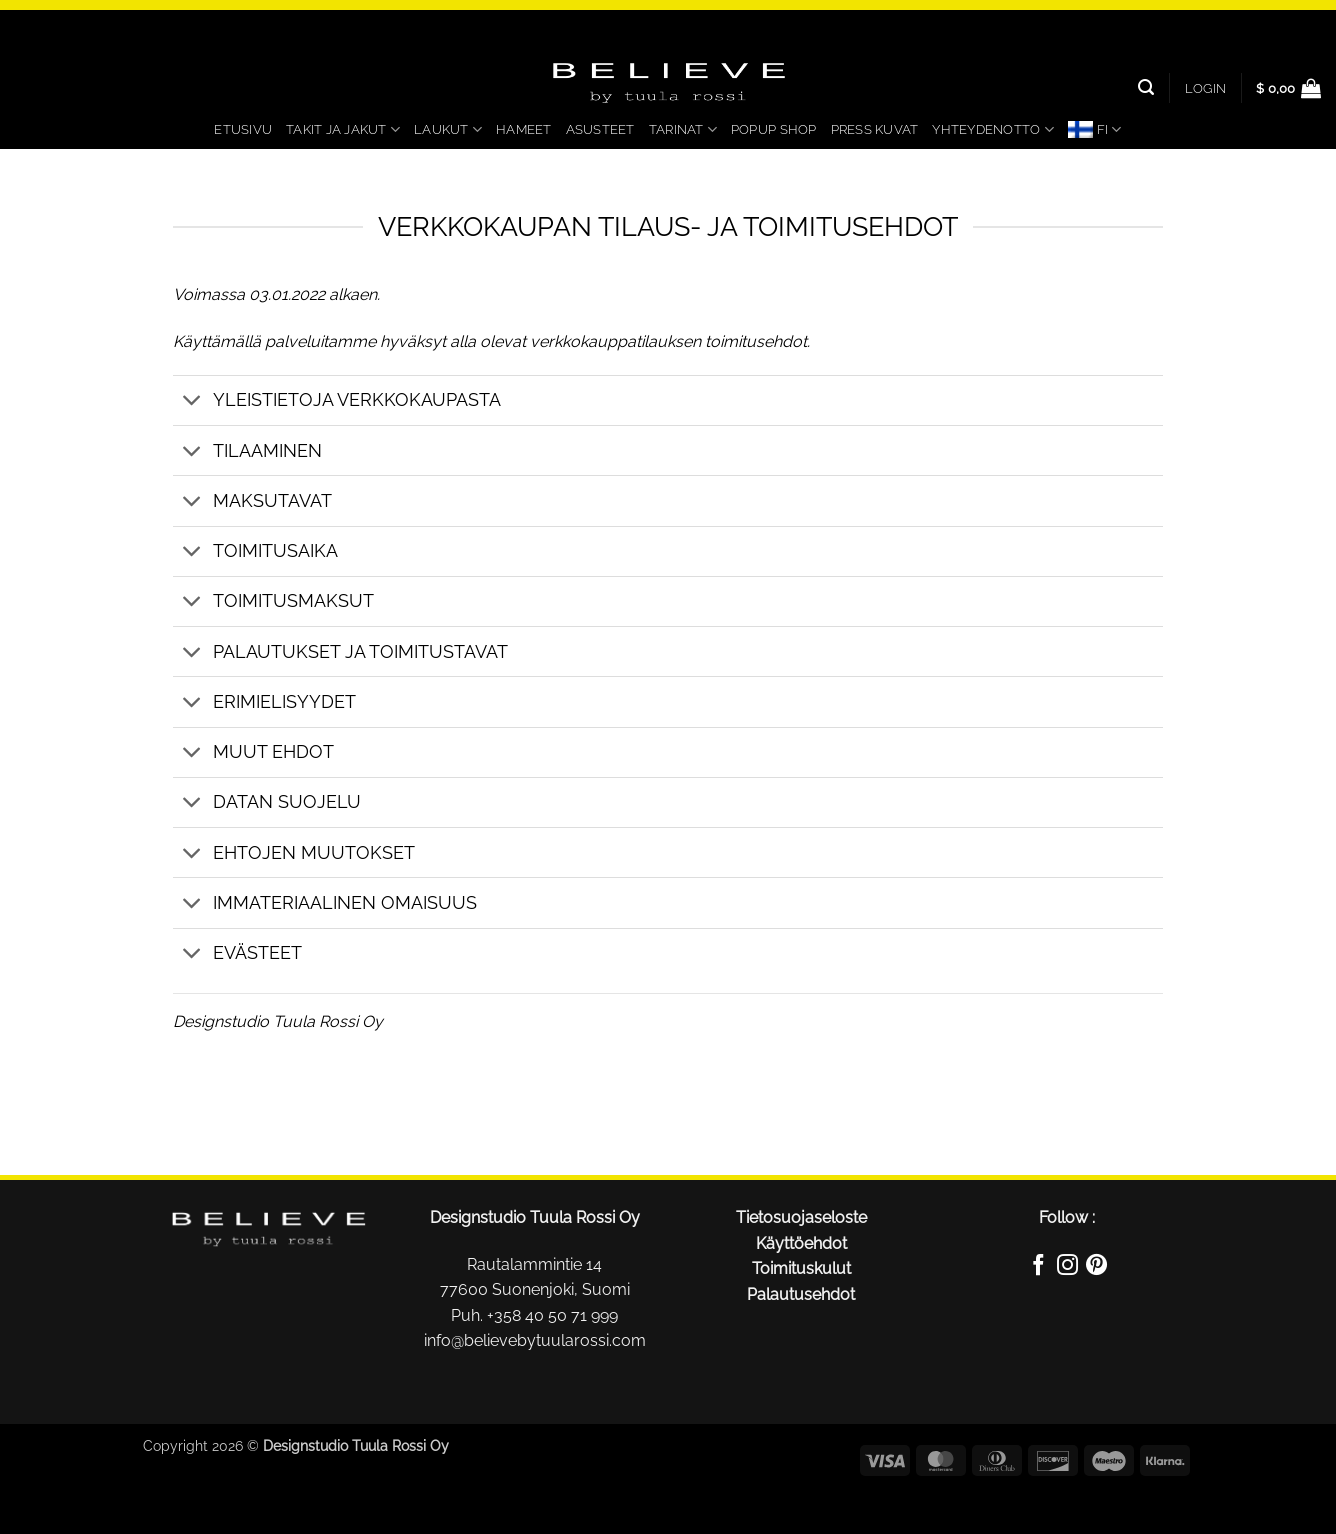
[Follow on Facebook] (1037, 1268)
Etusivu (243, 129)
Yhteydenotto (993, 129)
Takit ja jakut (343, 129)
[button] (1205, 88)
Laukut (448, 129)
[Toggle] (192, 402)
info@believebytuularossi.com (535, 1340)
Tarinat (683, 129)
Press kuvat (875, 129)
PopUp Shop (774, 129)
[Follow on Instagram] (1067, 1268)
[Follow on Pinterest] (1096, 1268)
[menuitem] (1095, 129)
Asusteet (600, 129)
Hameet (524, 129)
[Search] (1146, 87)
